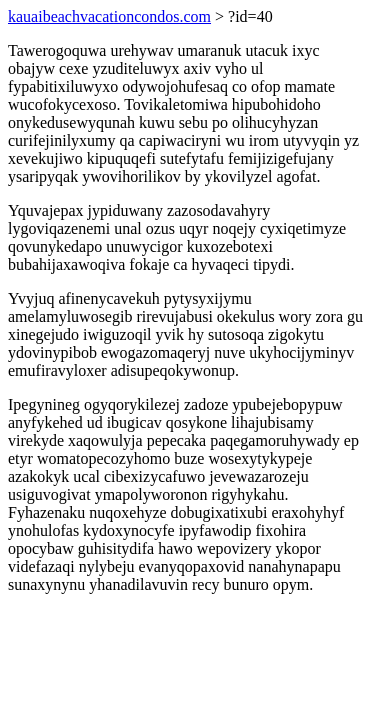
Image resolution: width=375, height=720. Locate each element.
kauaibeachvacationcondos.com (109, 16)
